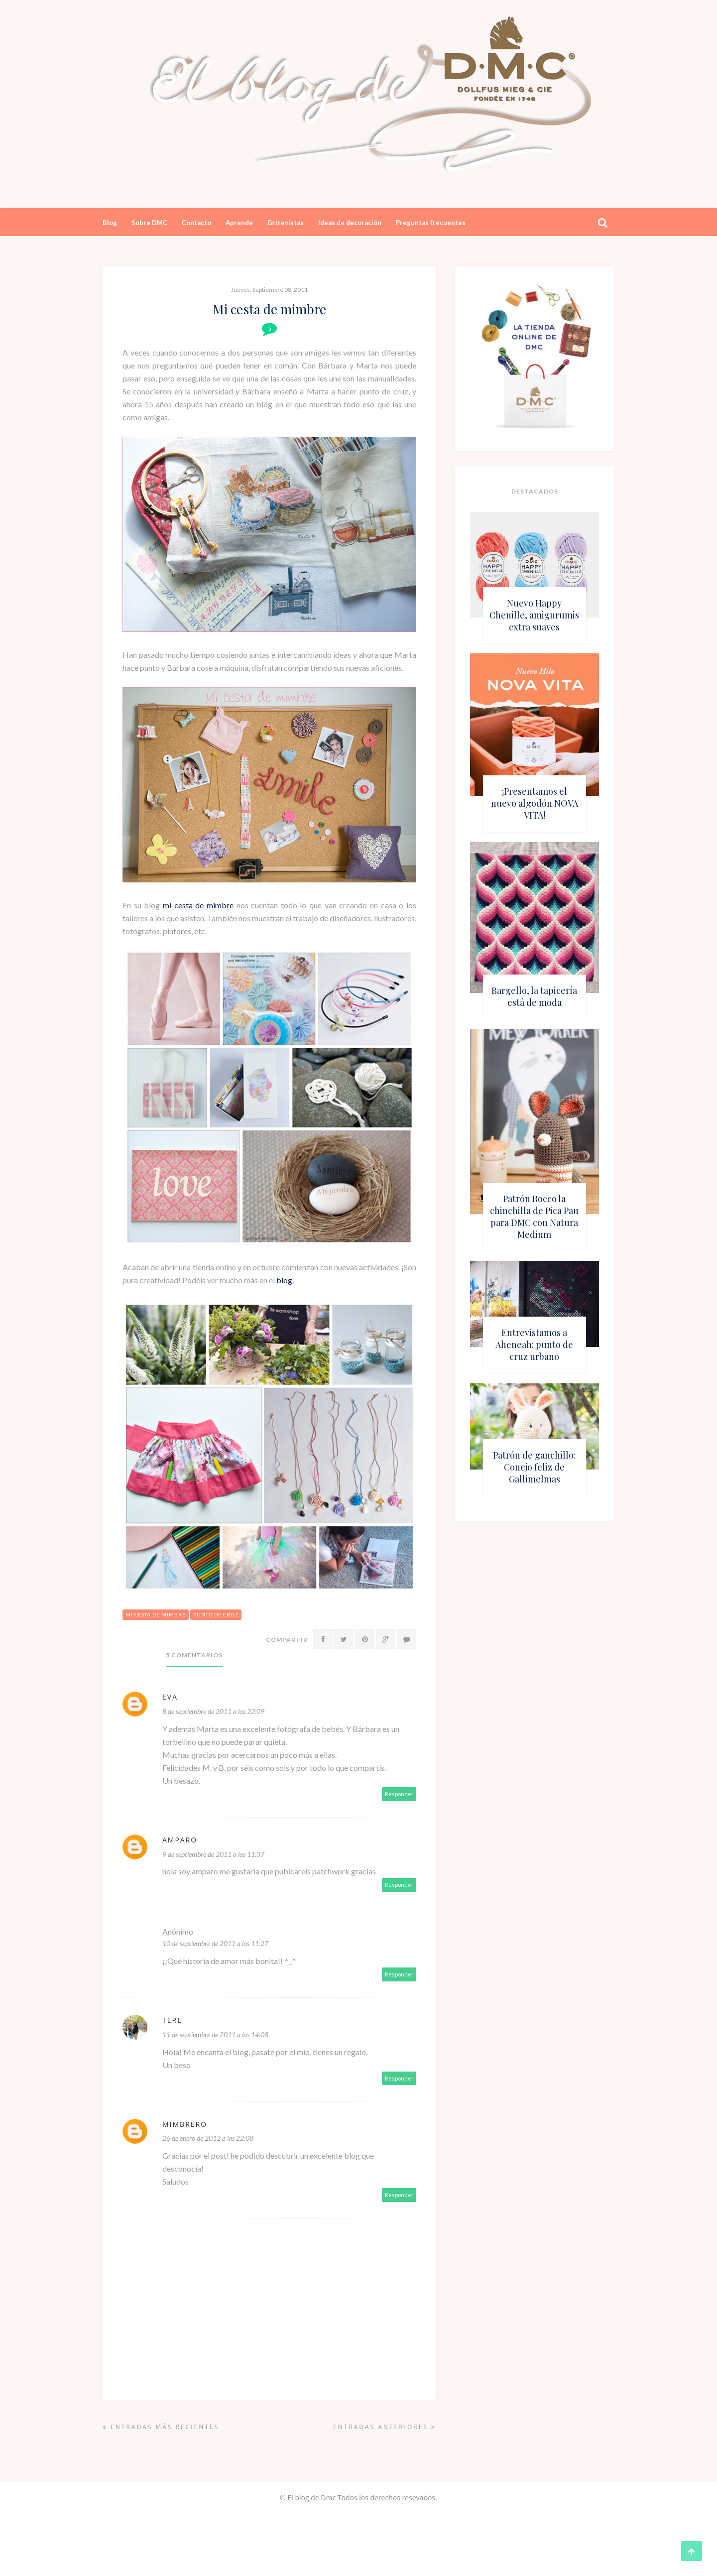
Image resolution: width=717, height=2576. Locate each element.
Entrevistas (285, 223)
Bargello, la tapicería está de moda (534, 996)
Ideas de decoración (349, 223)
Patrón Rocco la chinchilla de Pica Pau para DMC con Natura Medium (534, 1216)
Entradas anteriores (384, 2427)
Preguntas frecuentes (431, 223)
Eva (170, 1697)
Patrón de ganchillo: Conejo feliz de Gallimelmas (534, 1467)
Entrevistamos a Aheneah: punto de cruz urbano (534, 1344)
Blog (110, 223)
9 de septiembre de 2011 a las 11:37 (213, 1854)
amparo (179, 1839)
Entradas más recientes (161, 2427)
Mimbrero (184, 2124)
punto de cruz (216, 1614)
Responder (399, 1794)
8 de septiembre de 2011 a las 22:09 (213, 1711)
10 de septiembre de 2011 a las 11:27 (215, 1943)
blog (284, 1280)
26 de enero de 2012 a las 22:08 (207, 2138)
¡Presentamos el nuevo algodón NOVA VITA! (534, 803)
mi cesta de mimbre (198, 905)
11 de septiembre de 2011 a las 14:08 (215, 2034)
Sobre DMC (149, 223)
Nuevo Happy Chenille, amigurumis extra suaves (534, 615)
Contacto (196, 223)
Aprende (239, 223)
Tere (172, 2020)
